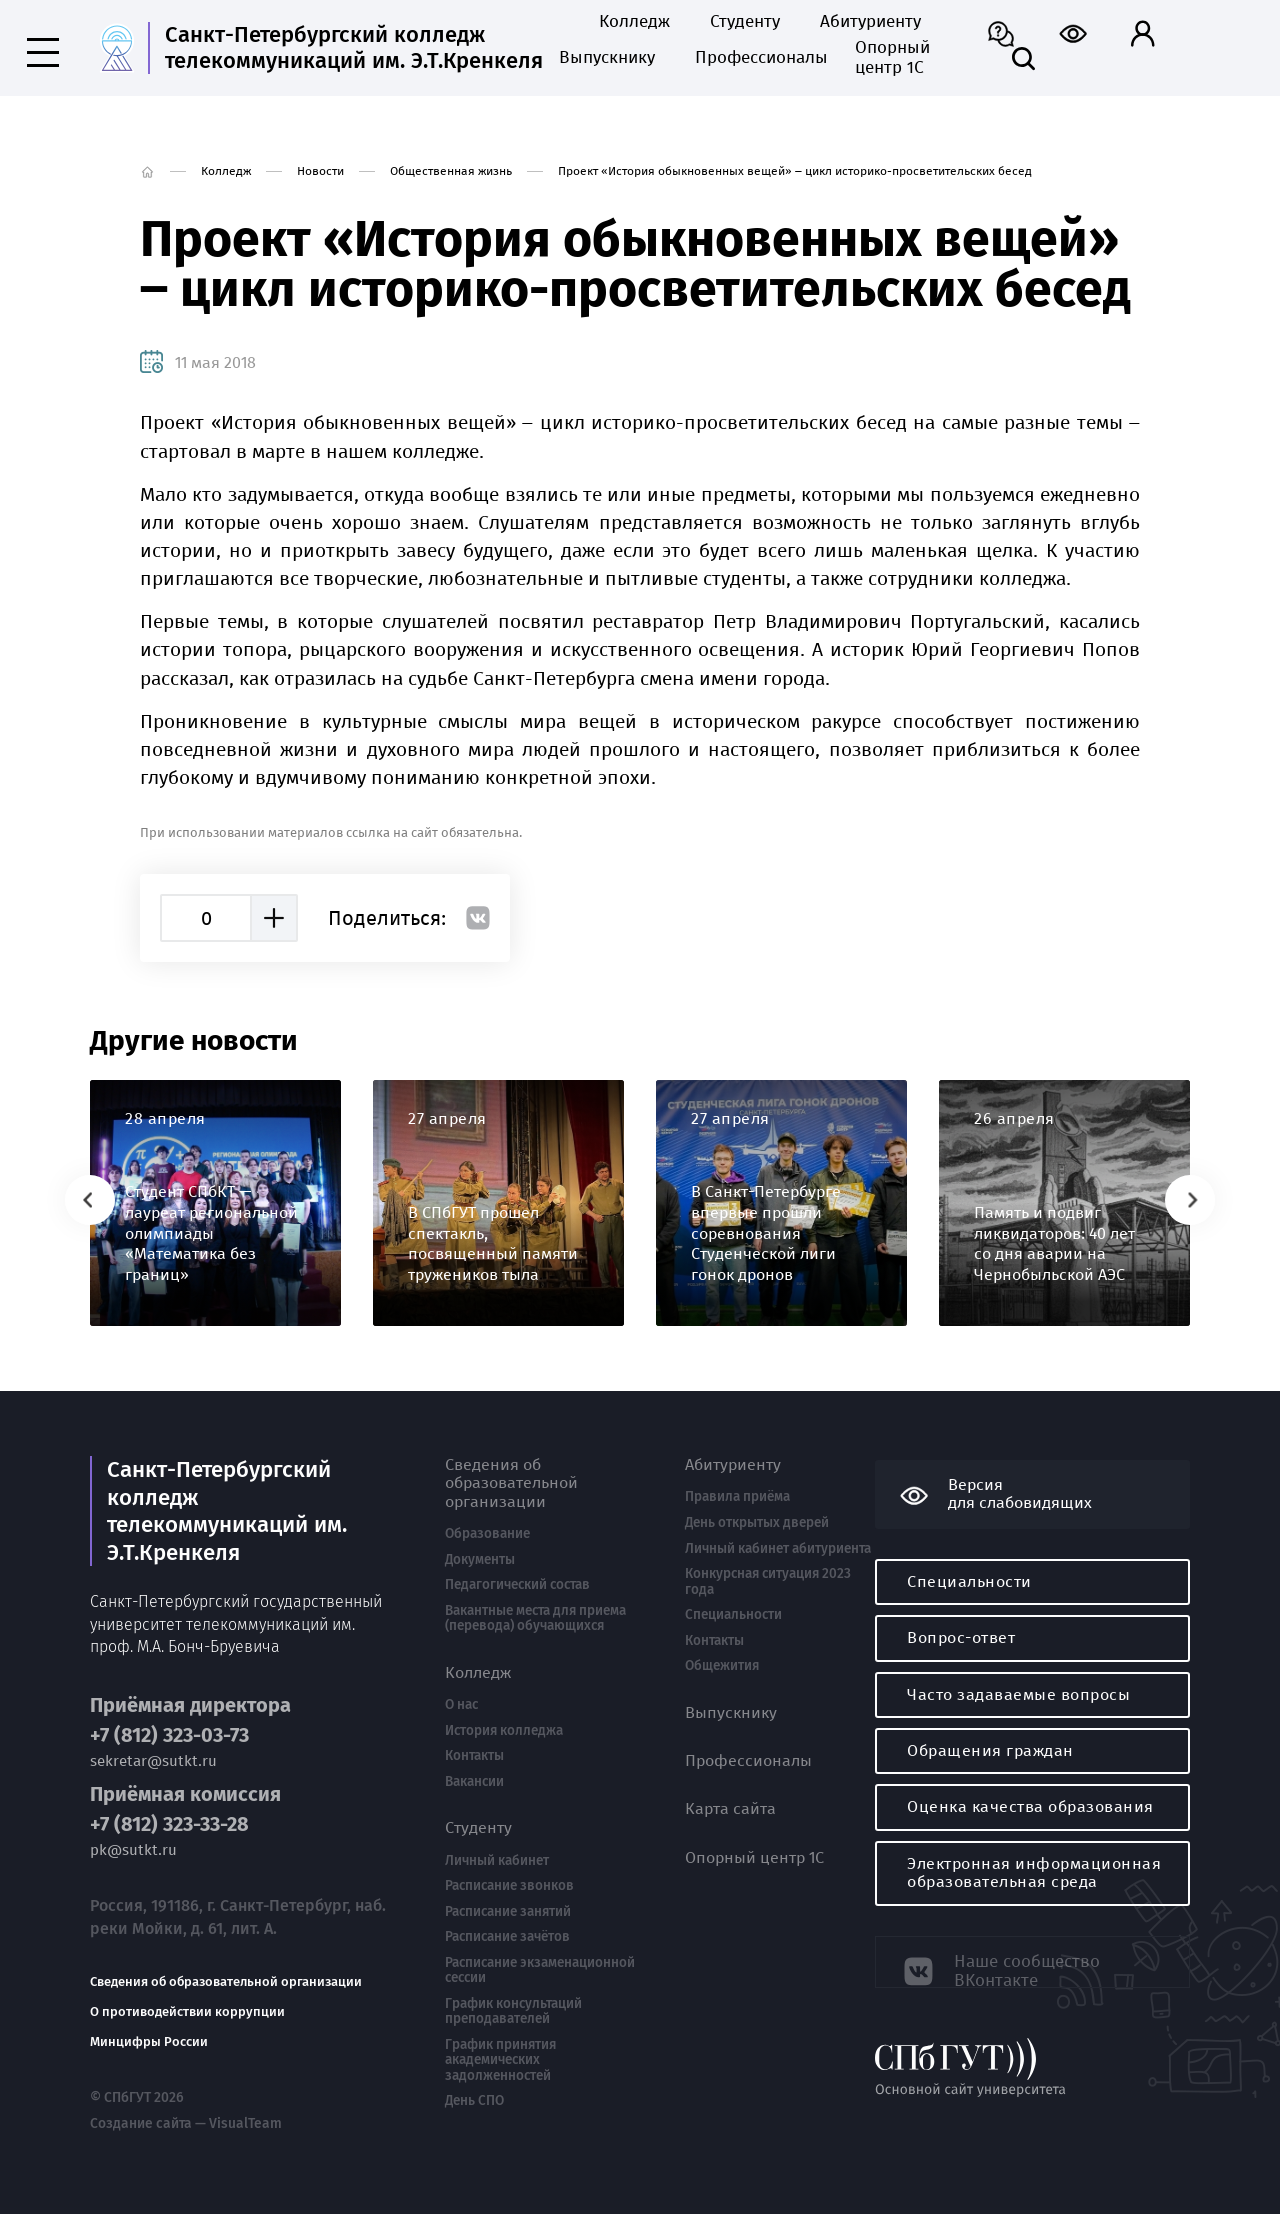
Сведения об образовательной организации (226, 1976)
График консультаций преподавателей (513, 2011)
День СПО (474, 2101)
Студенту (745, 22)
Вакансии (474, 1782)
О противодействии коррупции (187, 2006)
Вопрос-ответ (961, 1637)
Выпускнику (607, 58)
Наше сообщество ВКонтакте (1032, 1960)
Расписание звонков (509, 1886)
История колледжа (504, 1731)
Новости (320, 171)
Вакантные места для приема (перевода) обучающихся (535, 1618)
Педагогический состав (517, 1585)
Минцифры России (149, 2036)
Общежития (722, 1666)
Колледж (634, 22)
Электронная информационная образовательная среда (1034, 1872)
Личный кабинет (497, 1861)
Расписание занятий (508, 1912)
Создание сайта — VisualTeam (178, 2116)
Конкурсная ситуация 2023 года (768, 1581)
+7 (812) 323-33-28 (169, 1818)
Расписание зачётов (507, 1937)
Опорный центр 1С (892, 58)
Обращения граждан (990, 1750)
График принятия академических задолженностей (500, 2060)
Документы (480, 1560)
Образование (487, 1534)
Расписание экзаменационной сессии (540, 1970)
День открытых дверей (757, 1523)
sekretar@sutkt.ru (153, 1754)
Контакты (474, 1756)
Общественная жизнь (451, 171)
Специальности (733, 1615)
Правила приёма (737, 1497)
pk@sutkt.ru (133, 1844)
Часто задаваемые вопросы (1018, 1694)
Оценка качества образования (1030, 1806)
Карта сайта (730, 1809)
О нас (461, 1705)
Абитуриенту (870, 22)
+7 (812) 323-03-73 (169, 1728)
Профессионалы (755, 58)
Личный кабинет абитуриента (778, 1549)
